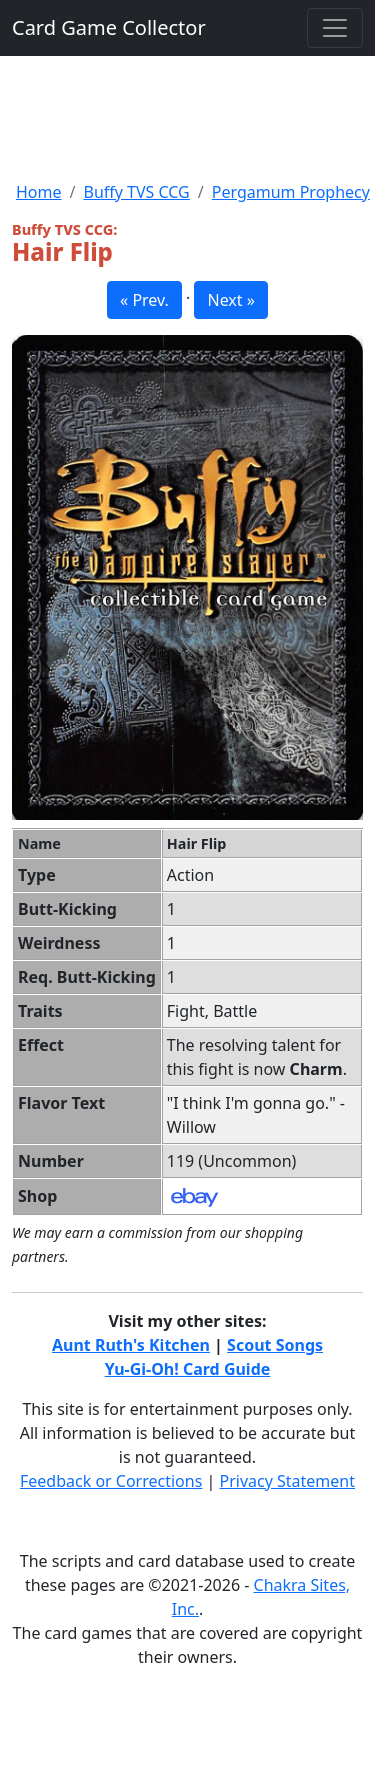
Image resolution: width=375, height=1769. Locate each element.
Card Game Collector (109, 27)
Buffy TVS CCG (136, 192)
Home (39, 192)
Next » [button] (230, 300)
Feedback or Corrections (111, 1481)
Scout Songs (275, 1345)
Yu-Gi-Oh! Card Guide (188, 1369)
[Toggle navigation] (335, 28)
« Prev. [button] (144, 300)
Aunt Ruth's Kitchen (131, 1345)
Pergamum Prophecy (291, 192)
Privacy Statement (288, 1481)
